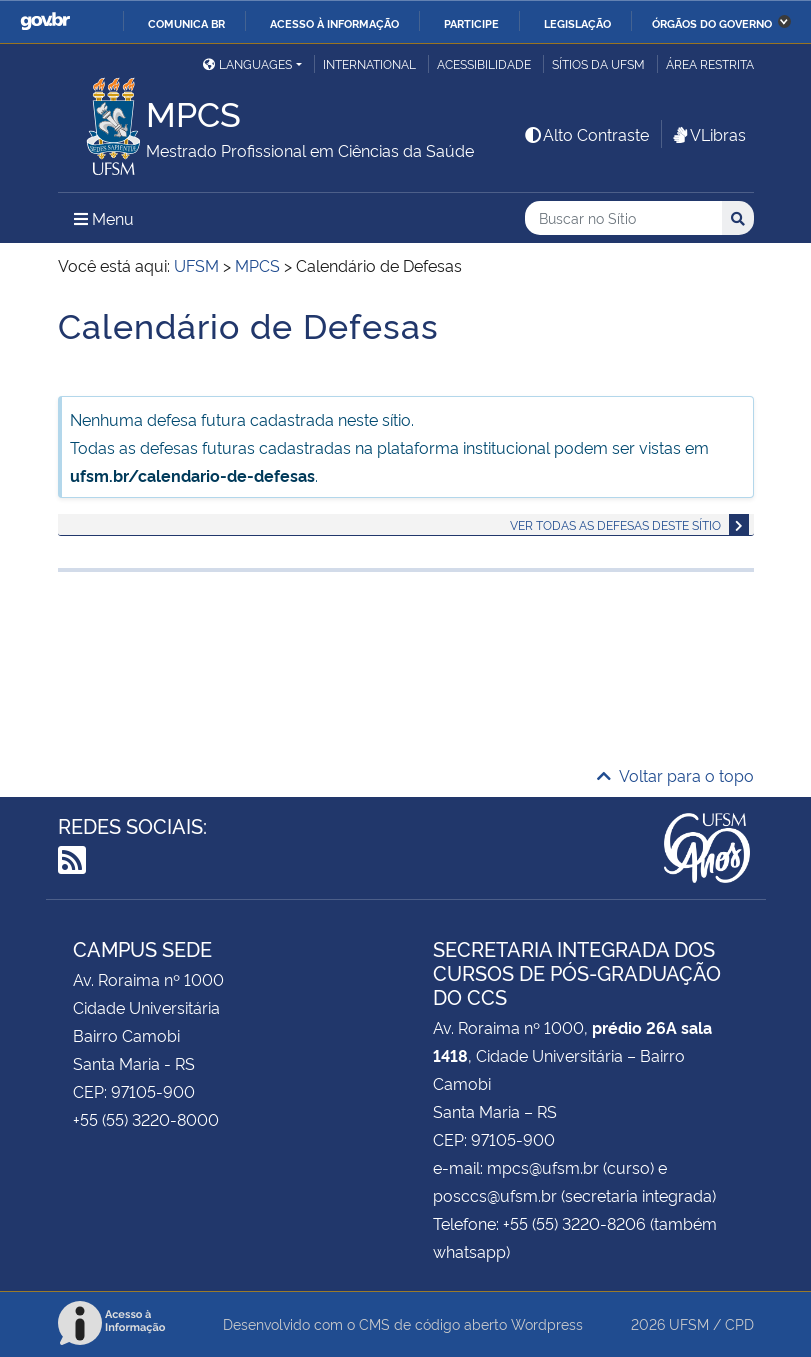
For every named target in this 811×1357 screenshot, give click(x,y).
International (369, 63)
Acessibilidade (484, 63)
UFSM (689, 1323)
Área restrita (710, 63)
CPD (739, 1323)
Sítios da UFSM (598, 63)
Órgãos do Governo (712, 23)
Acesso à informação (334, 23)
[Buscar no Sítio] (623, 218)
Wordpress (547, 1323)
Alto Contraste (586, 134)
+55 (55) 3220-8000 (146, 1119)
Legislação (577, 23)
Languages (247, 63)
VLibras (708, 134)
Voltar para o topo (675, 775)
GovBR (45, 21)
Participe (471, 23)
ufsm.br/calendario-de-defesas (192, 475)
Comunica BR (186, 23)
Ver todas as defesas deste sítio (615, 524)
